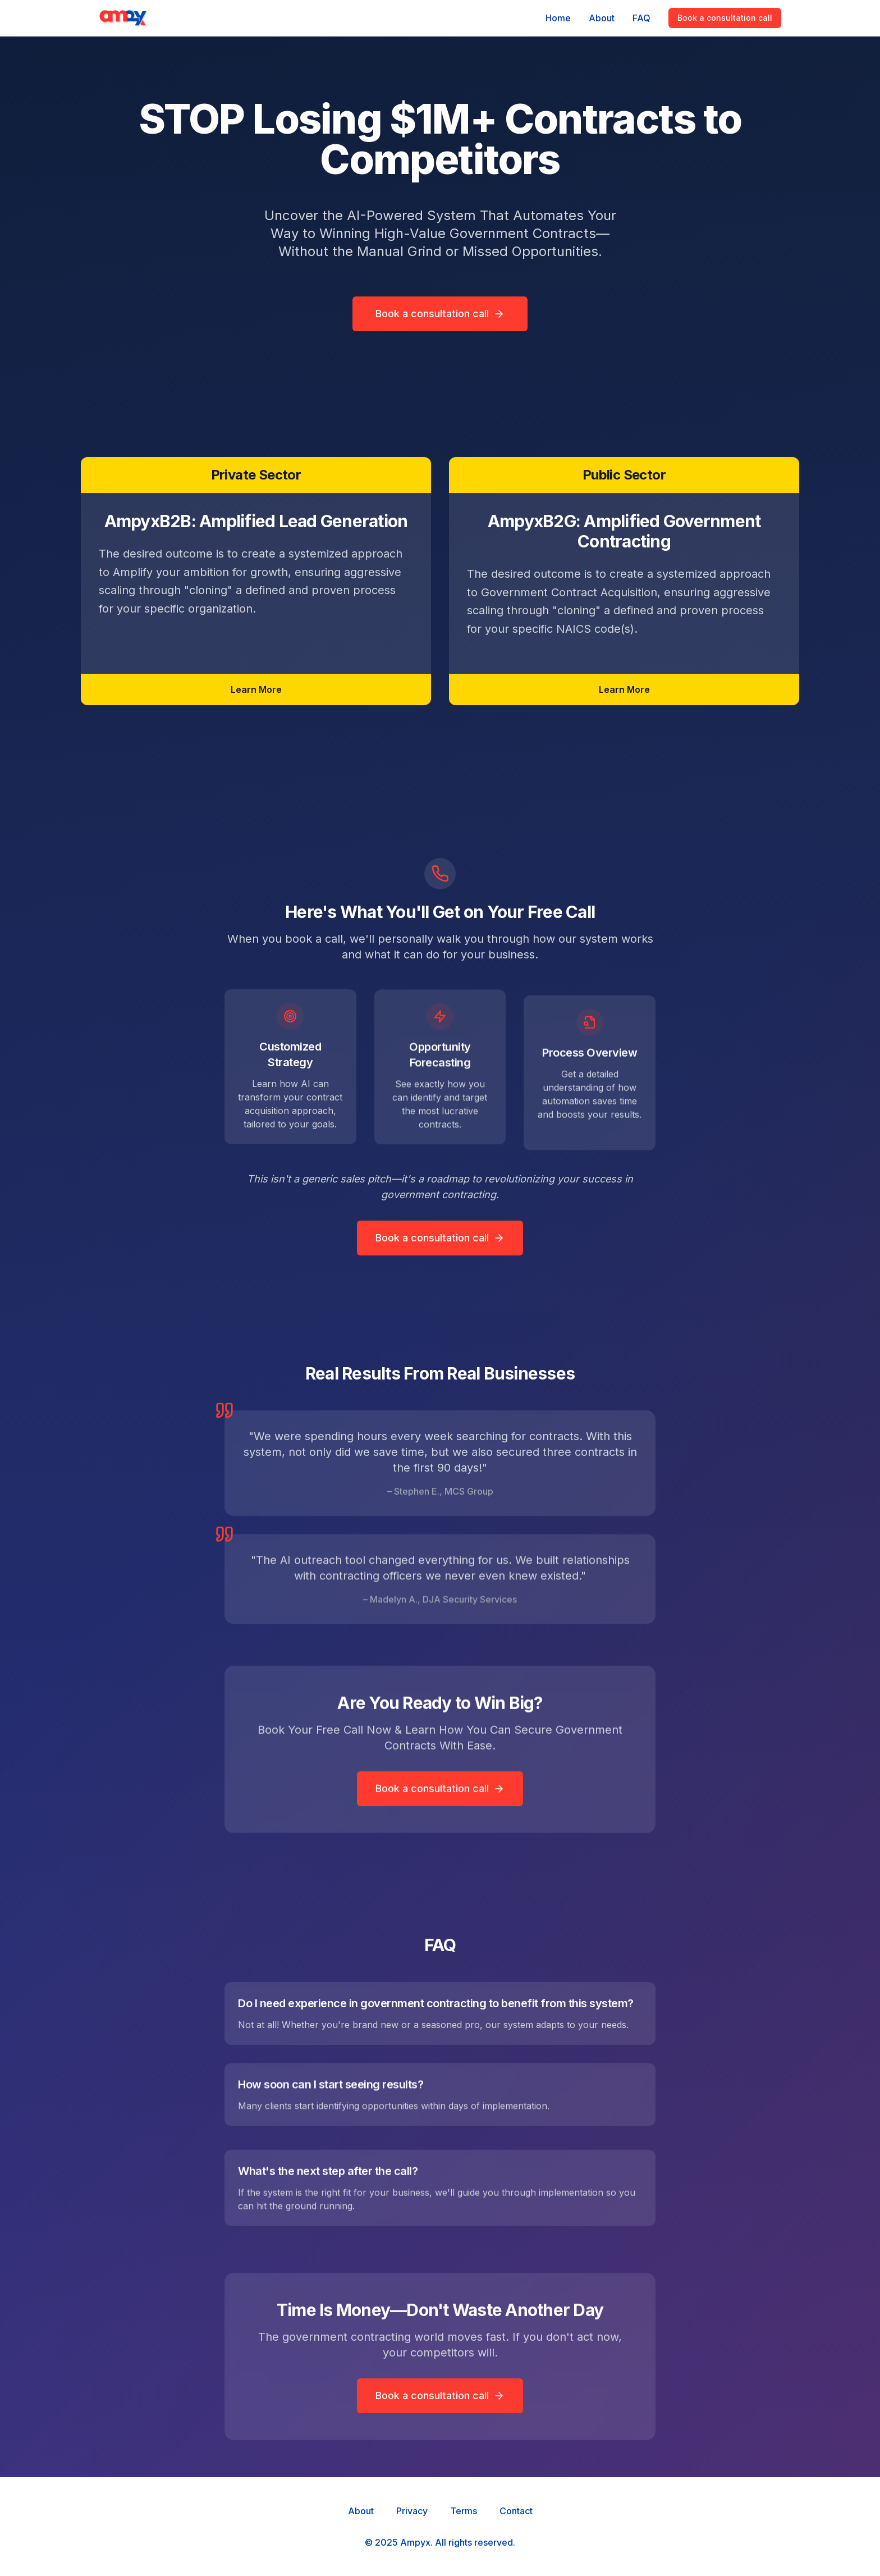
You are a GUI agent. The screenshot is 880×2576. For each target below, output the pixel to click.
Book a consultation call (724, 17)
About (602, 18)
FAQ (641, 18)
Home (558, 18)
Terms (463, 2510)
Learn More (256, 691)
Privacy (412, 2510)
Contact (516, 2510)
